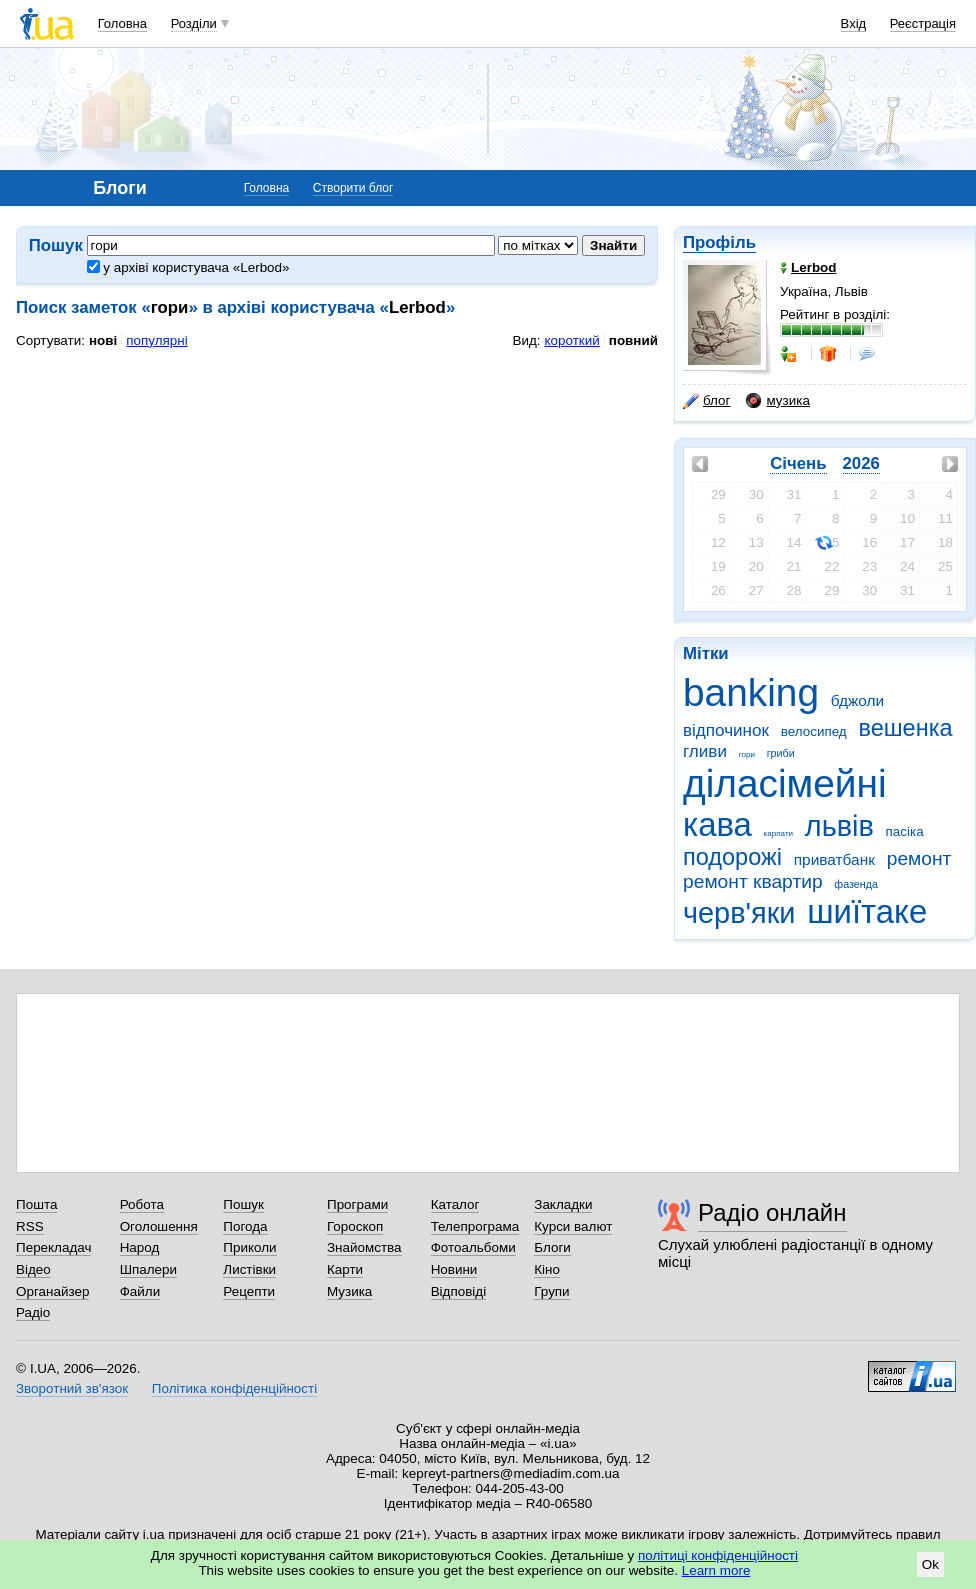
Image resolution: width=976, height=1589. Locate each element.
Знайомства (364, 1247)
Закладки (563, 1204)
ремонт (919, 858)
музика (777, 401)
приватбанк (834, 859)
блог (706, 401)
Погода (245, 1226)
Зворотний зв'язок (72, 1388)
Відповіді (459, 1291)
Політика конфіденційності (234, 1388)
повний (633, 340)
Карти (345, 1269)
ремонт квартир (753, 881)
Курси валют (573, 1226)
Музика (349, 1291)
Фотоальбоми (473, 1247)
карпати (778, 833)
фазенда (856, 884)
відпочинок (726, 730)
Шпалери (148, 1269)
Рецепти (249, 1291)
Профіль (719, 242)
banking (751, 692)
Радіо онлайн (772, 1212)
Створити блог (353, 188)
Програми (357, 1204)
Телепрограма (475, 1226)
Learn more (716, 1570)
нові (103, 340)
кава (717, 824)
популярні (156, 340)
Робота (142, 1204)
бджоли (857, 700)
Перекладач (53, 1247)
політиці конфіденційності (718, 1555)
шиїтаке (867, 911)
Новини (454, 1269)
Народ (140, 1247)
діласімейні (785, 783)
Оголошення (159, 1226)
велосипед (814, 731)
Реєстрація (923, 23)
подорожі (732, 857)
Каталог (455, 1204)
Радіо (33, 1312)
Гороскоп (355, 1226)
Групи (551, 1291)
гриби (781, 753)
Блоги (552, 1247)
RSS (30, 1226)
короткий (572, 340)
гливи (705, 751)
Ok (930, 1564)
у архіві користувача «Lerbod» (188, 267)
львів (839, 826)
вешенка (905, 728)
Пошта (36, 1204)
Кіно (547, 1269)
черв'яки (739, 913)
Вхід (854, 23)
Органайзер (52, 1291)
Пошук (243, 1204)
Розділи (194, 23)
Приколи (249, 1247)
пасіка (905, 831)
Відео (33, 1269)
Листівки (249, 1269)
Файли (140, 1291)
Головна (122, 23)
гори (747, 754)
